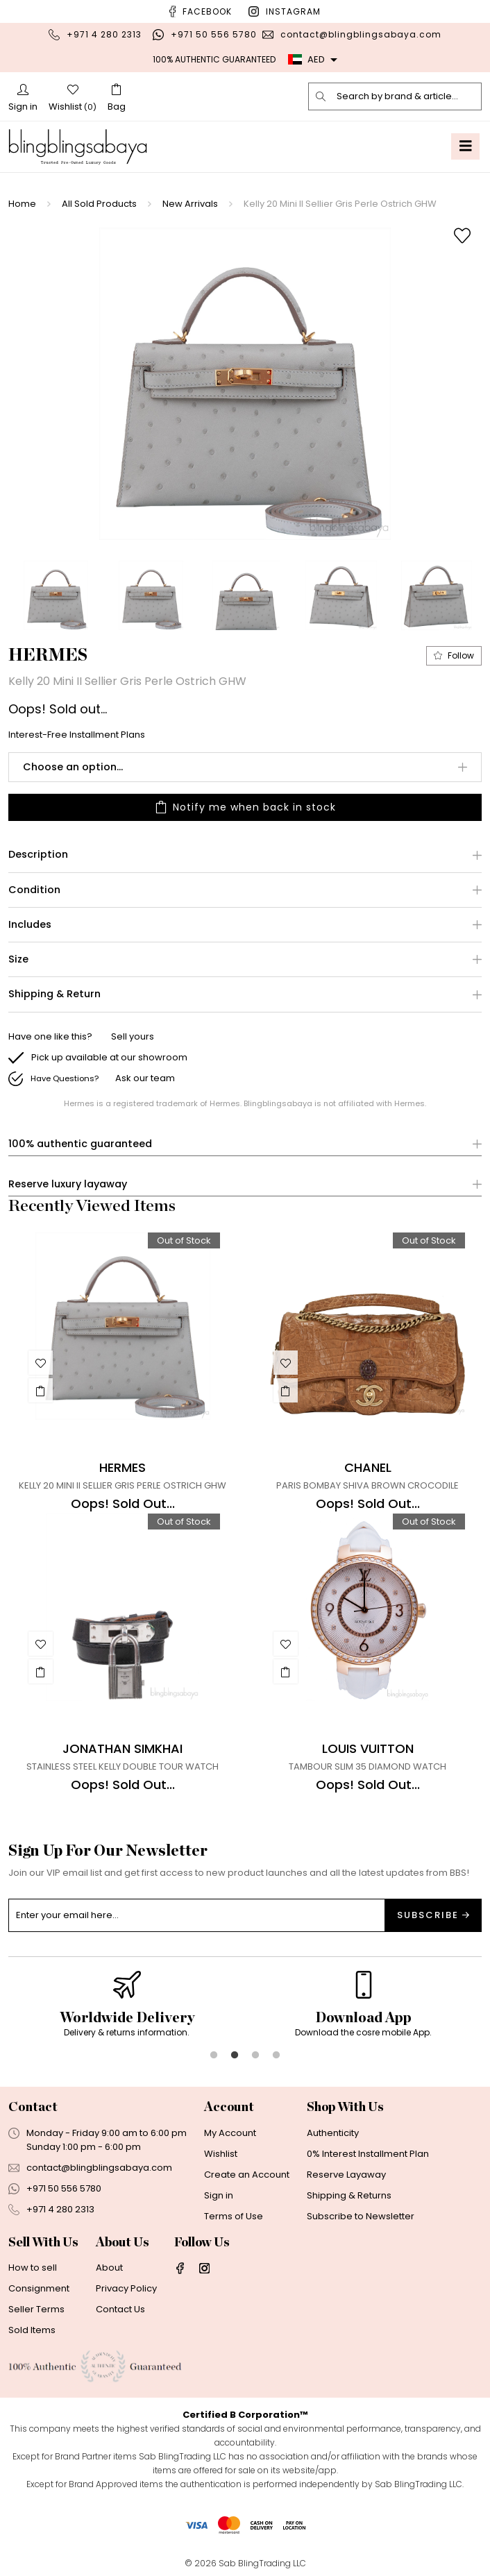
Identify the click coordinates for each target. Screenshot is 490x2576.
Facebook (207, 11)
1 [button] (214, 2055)
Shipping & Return (54, 994)
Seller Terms (36, 2309)
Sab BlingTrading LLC (262, 2563)
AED (306, 59)
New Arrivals (190, 203)
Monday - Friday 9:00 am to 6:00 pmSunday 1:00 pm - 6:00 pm (106, 2139)
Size (18, 959)
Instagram (293, 11)
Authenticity (333, 2132)
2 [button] (235, 2055)
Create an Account (246, 2174)
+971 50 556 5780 (214, 34)
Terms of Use (233, 2216)
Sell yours (132, 1036)
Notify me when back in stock (245, 807)
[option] (245, 384)
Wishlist (220, 2153)
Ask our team (145, 1078)
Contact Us (120, 2309)
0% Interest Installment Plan (368, 2153)
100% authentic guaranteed (80, 1144)
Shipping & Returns (349, 2195)
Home (22, 203)
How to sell (32, 2267)
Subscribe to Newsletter (360, 2216)
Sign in (218, 2195)
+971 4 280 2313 (104, 34)
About (109, 2267)
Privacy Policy (126, 2288)
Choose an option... (73, 767)
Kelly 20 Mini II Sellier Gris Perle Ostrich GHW (340, 203)
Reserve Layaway (346, 2174)
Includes (29, 925)
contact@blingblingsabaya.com (360, 34)
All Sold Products (99, 203)
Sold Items (32, 2330)
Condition (34, 890)
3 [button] (255, 2055)
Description (38, 855)
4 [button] (276, 2055)
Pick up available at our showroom (109, 1057)
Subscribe (433, 1915)
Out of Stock (184, 1240)
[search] (321, 96)
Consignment (38, 2288)
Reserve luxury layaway (67, 1184)
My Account (230, 2132)
